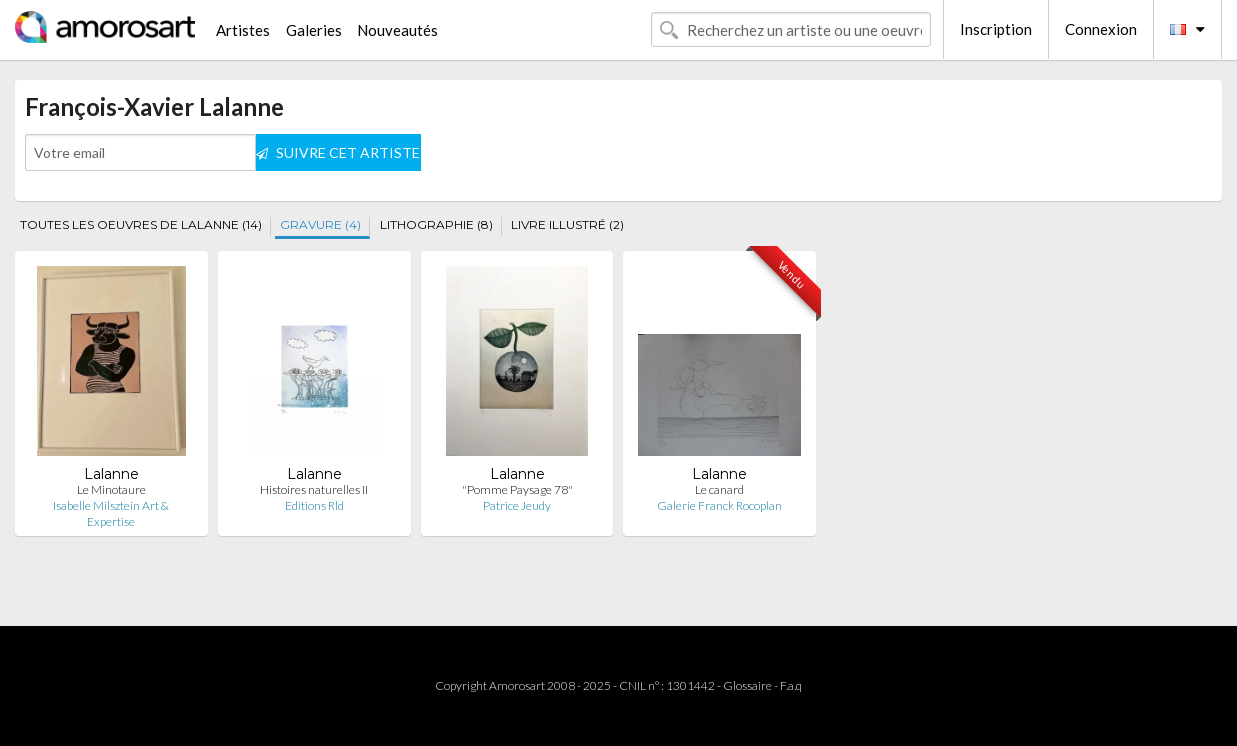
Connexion (1101, 29)
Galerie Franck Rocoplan (719, 505)
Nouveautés (397, 30)
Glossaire (747, 685)
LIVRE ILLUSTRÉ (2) (567, 224)
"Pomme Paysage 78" (517, 489)
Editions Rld (314, 505)
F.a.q (791, 685)
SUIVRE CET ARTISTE (338, 152)
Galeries (314, 30)
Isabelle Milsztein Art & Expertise (111, 513)
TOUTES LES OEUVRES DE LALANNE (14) (141, 224)
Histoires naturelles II (314, 489)
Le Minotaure (111, 489)
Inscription (996, 29)
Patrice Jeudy (517, 505)
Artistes (243, 30)
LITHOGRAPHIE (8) (436, 224)
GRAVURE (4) (320, 224)
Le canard (719, 489)
